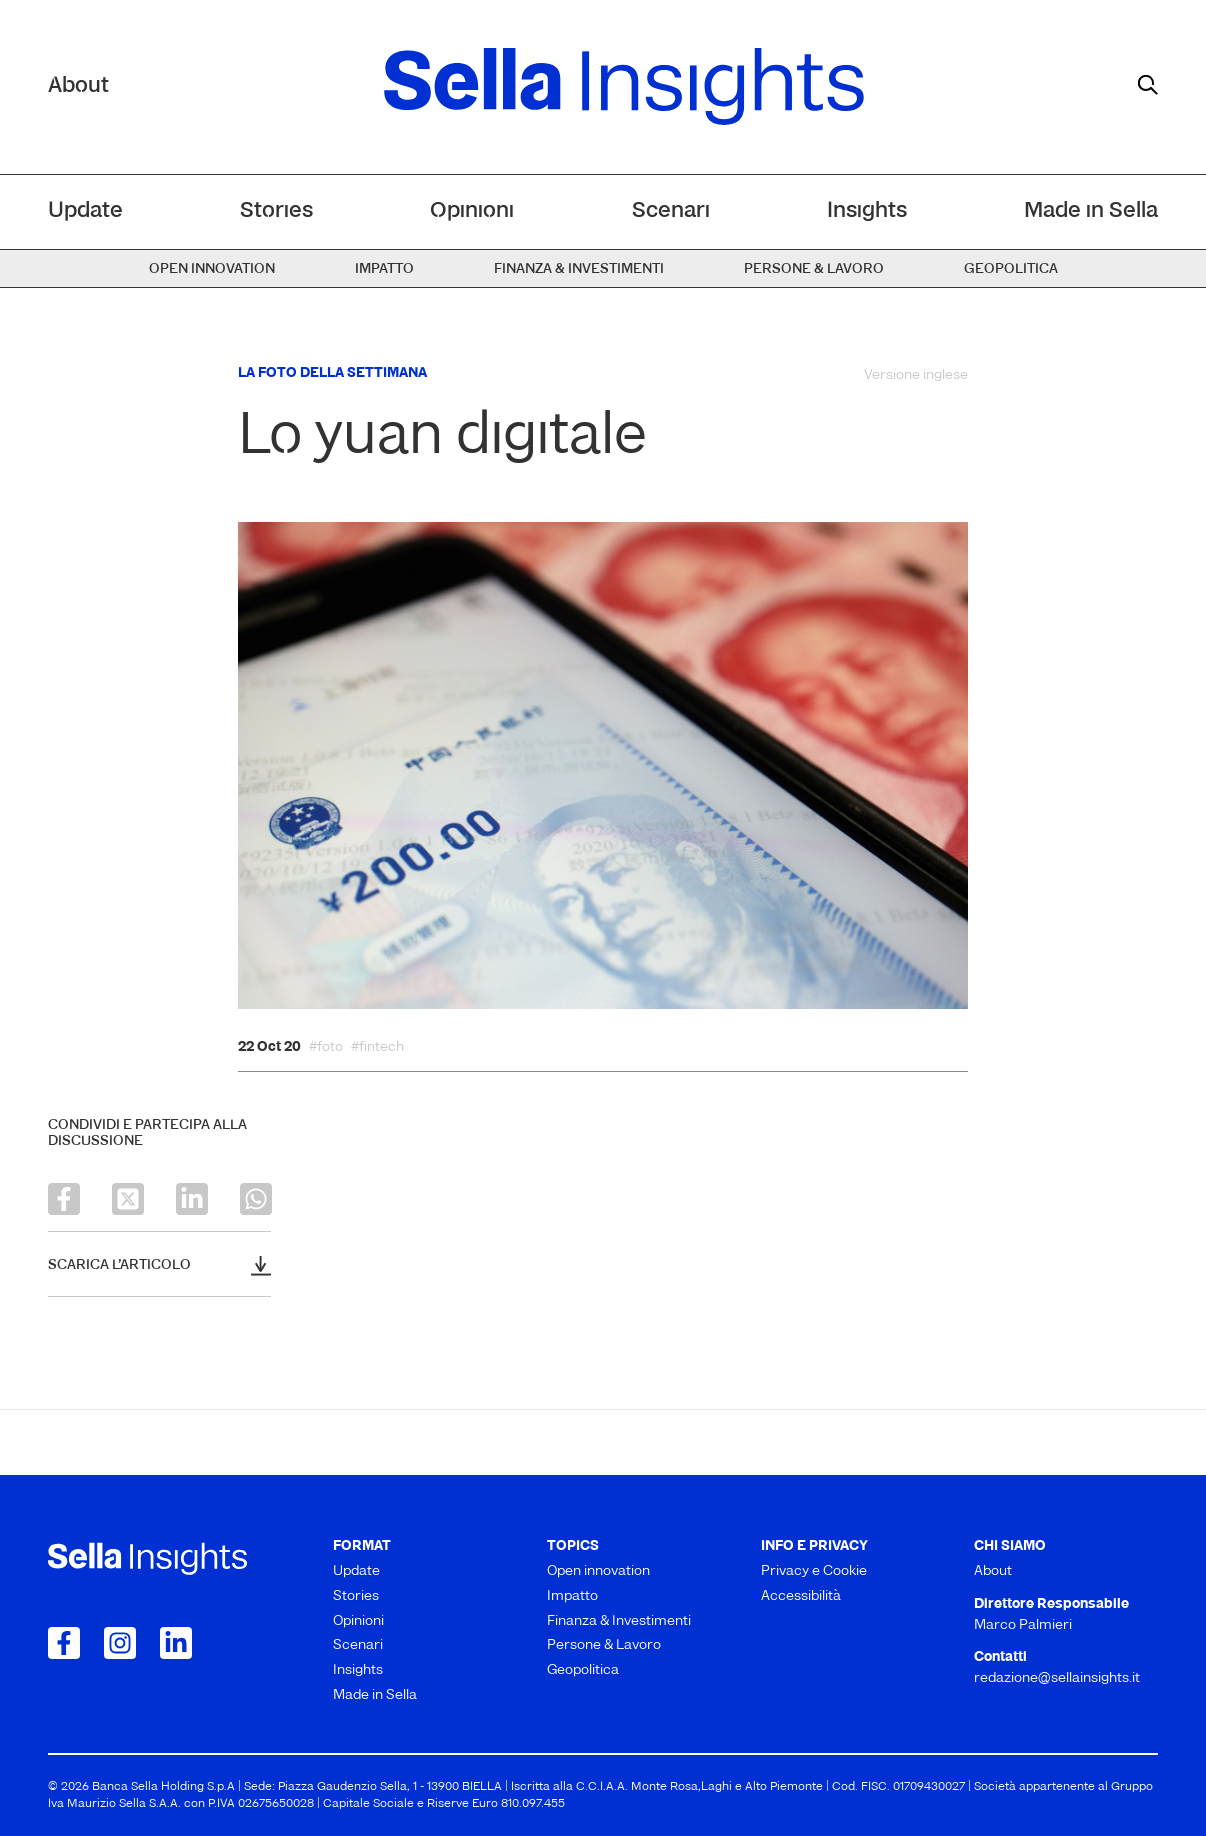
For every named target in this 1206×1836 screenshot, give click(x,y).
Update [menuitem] (85, 211)
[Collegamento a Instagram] (120, 1643)
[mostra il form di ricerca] (1148, 85)
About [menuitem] (993, 1571)
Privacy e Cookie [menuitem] (814, 1571)
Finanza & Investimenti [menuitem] (579, 269)
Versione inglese (916, 375)
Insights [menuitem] (867, 211)
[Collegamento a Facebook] (64, 1643)
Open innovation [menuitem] (212, 269)
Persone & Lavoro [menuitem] (814, 269)
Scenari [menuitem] (671, 211)
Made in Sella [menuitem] (1091, 211)
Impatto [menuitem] (384, 269)
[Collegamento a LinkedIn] (176, 1643)
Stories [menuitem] (276, 211)
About (78, 86)
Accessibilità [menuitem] (801, 1596)
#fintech (377, 1048)
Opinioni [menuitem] (472, 211)
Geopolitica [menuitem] (1011, 269)
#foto (326, 1048)
